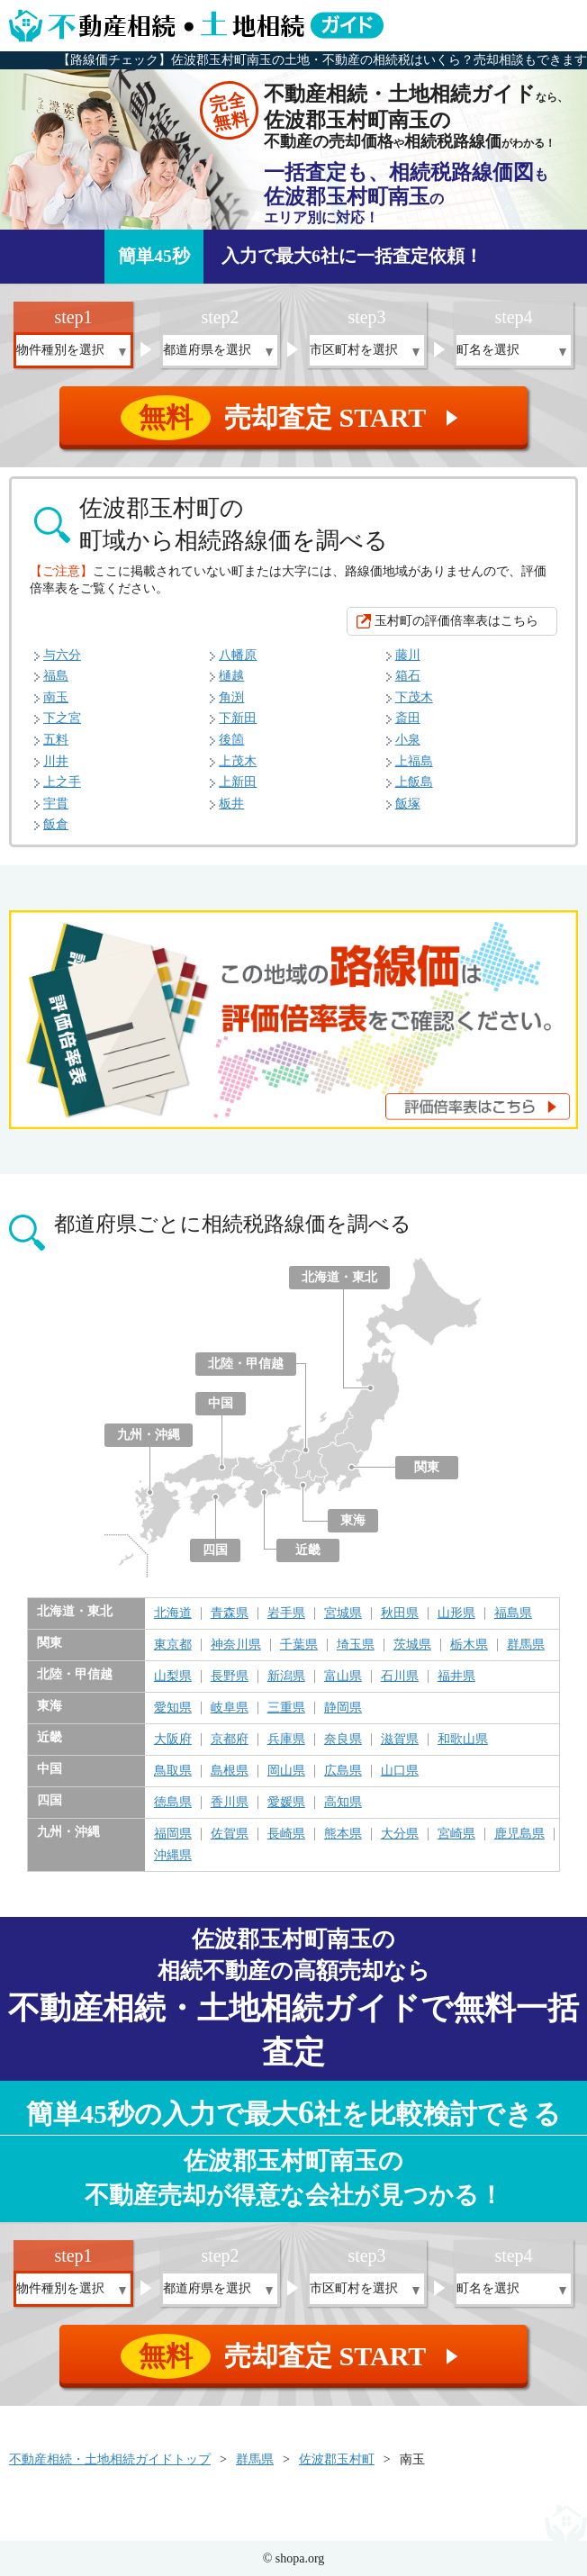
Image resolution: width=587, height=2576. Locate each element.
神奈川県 (236, 1645)
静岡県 (343, 1708)
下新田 (238, 718)
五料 (55, 739)
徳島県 (173, 1802)
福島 (55, 675)
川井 (55, 761)
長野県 (229, 1676)
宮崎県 (456, 1834)
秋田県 (400, 1613)
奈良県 (343, 1739)
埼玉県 (356, 1645)
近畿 (308, 1550)
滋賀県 (400, 1739)
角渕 (231, 697)
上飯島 (414, 782)
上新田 (238, 782)
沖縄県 (173, 1855)
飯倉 (55, 824)
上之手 (62, 782)
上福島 (414, 761)
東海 (353, 1520)
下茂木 (414, 697)
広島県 (343, 1771)
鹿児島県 (519, 1834)
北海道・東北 (339, 1277)
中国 (220, 1403)
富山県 (343, 1676)
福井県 (456, 1676)
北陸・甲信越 (246, 1363)
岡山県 (286, 1771)
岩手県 (286, 1613)
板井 (231, 803)
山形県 (456, 1613)
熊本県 (343, 1834)
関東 (426, 1467)
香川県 (229, 1802)
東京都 (173, 1645)
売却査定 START (295, 417)
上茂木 (238, 761)
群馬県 (526, 1645)
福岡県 (173, 1834)
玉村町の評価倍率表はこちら (456, 621)
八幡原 (238, 655)
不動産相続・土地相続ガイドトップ (110, 2459)
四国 (215, 1550)
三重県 (286, 1708)
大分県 (400, 1834)
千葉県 (299, 1645)
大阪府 (173, 1739)
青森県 (229, 1613)
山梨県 (173, 1676)
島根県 (229, 1771)
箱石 (407, 675)
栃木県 (469, 1645)
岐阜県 (229, 1708)
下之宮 (62, 718)
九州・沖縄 (148, 1435)
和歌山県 (463, 1739)
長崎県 (286, 1834)
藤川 (407, 655)
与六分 (62, 655)
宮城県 (343, 1613)
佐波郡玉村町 (337, 2459)
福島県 (513, 1613)
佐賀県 (229, 1834)
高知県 (343, 1802)
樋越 (231, 675)
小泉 (407, 739)
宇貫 (55, 803)
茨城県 (412, 1645)
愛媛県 (286, 1802)
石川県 (400, 1676)
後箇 (231, 739)
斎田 (407, 718)
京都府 (229, 1739)
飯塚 (407, 803)
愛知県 (173, 1708)
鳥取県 (173, 1771)
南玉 (55, 697)
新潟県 (286, 1676)
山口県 (400, 1771)
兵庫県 (286, 1739)
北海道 (173, 1613)
